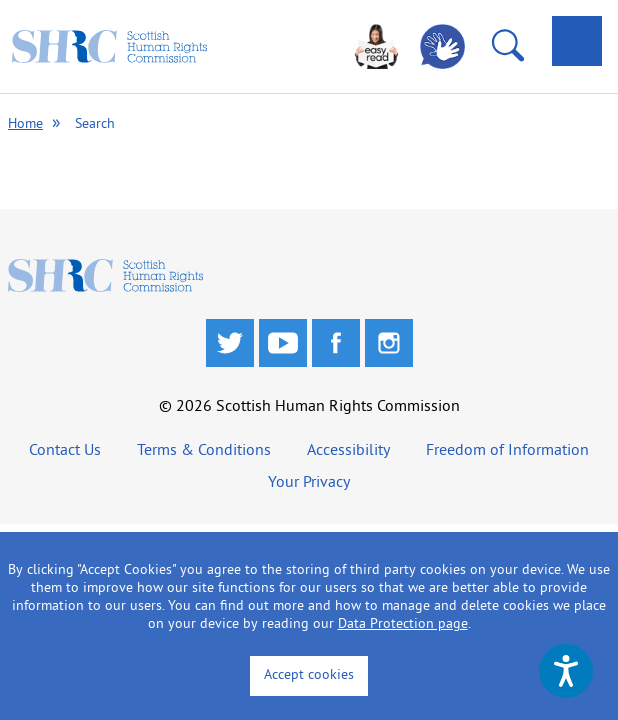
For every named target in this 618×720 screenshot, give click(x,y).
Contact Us (65, 451)
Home (25, 124)
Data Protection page (403, 624)
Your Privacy (309, 483)
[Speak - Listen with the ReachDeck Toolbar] (566, 671)
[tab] (577, 41)
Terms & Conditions (204, 451)
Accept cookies (309, 675)
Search (95, 124)
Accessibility (348, 451)
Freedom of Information (507, 451)
